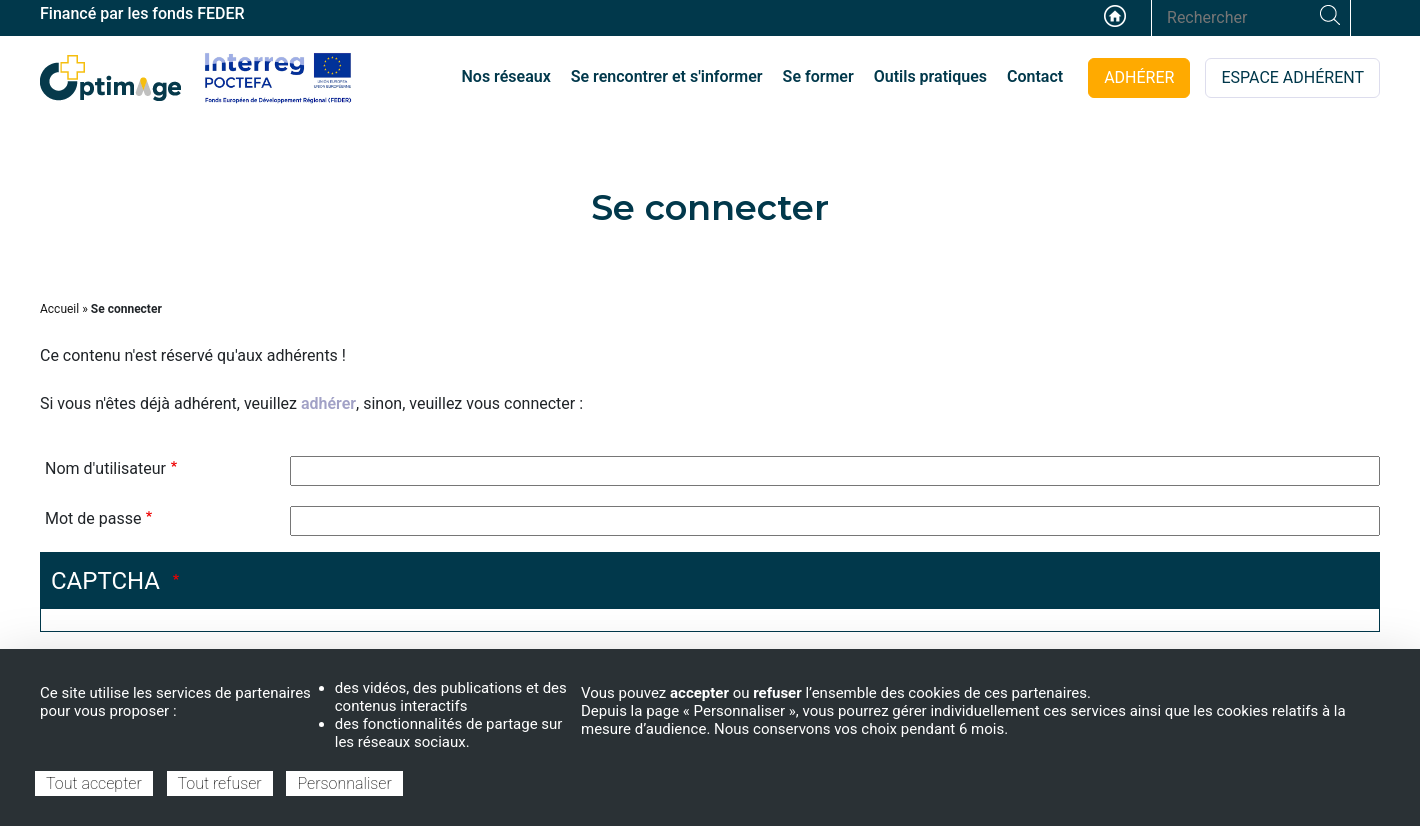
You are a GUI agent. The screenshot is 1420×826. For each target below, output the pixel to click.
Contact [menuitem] (1035, 76)
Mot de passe (93, 518)
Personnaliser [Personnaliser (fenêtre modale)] (344, 783)
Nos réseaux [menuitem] (506, 76)
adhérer (328, 403)
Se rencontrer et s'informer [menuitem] (667, 76)
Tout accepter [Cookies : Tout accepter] (94, 783)
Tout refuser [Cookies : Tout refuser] (220, 783)
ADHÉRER (1139, 77)
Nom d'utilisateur (105, 468)
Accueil (1115, 16)
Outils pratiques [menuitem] (930, 76)
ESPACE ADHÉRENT (1292, 77)
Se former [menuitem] (818, 76)
